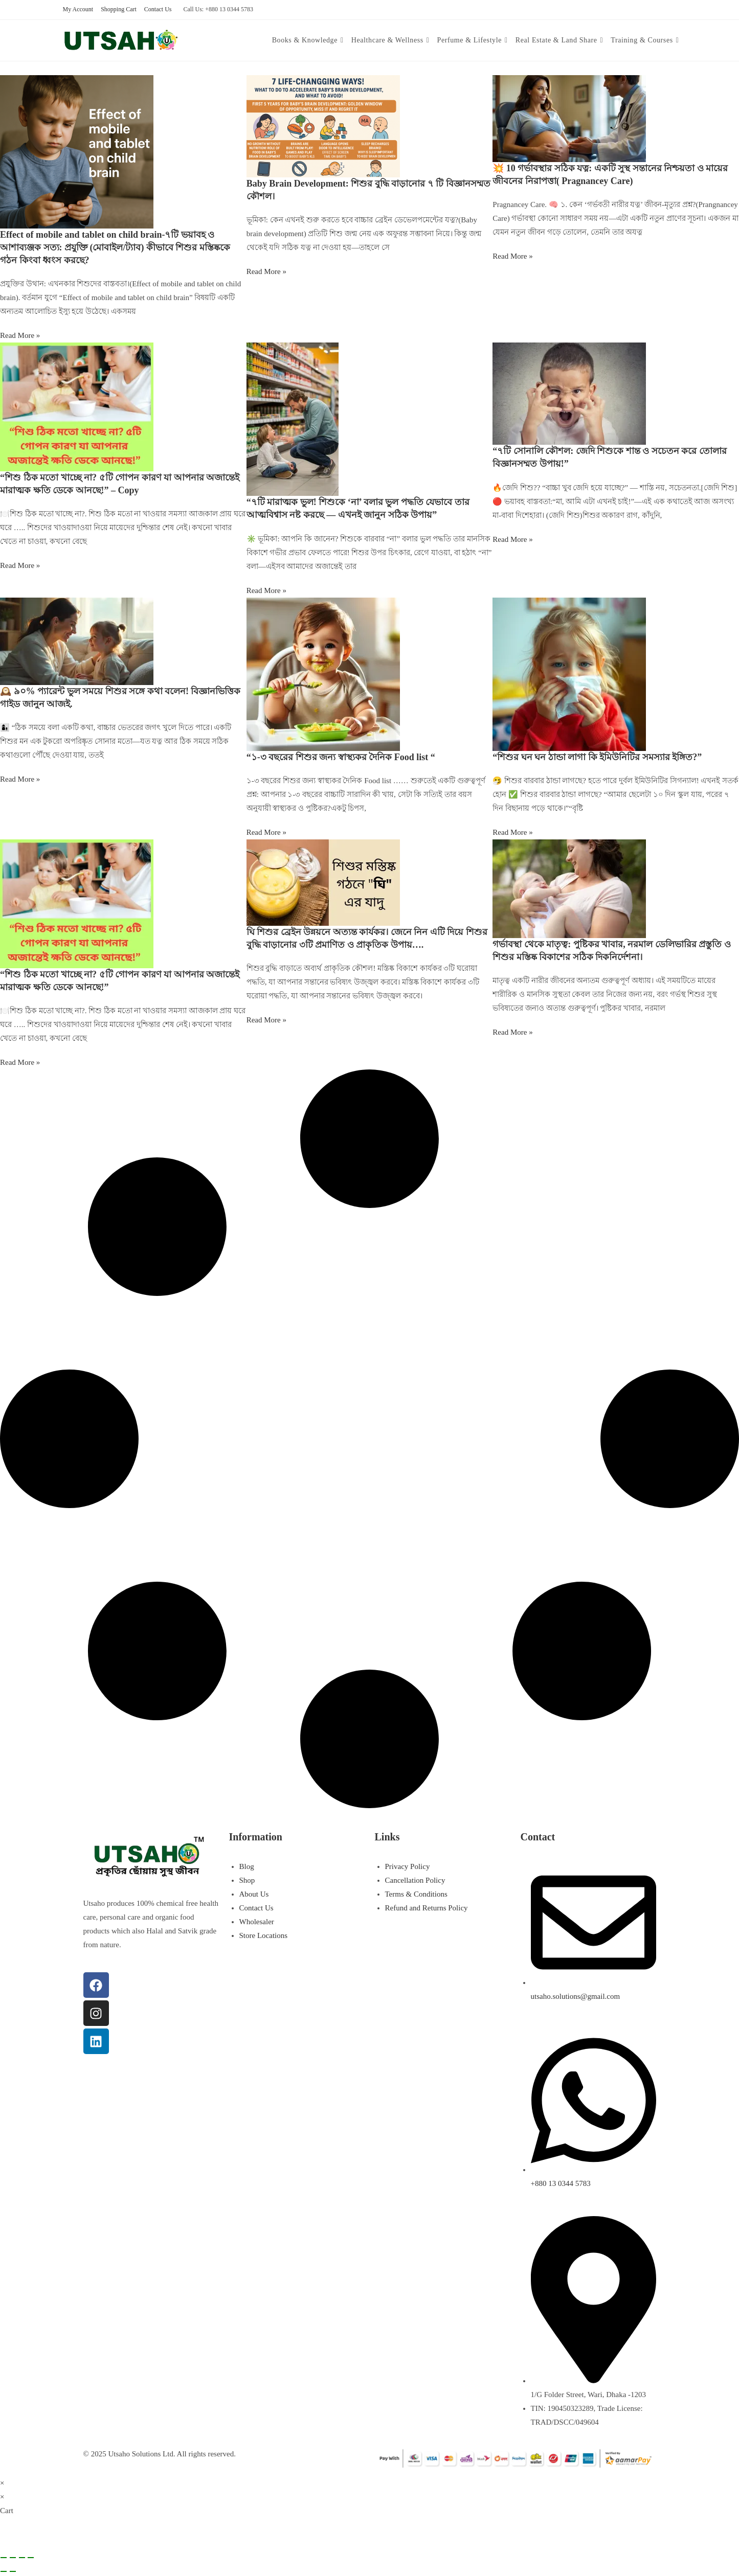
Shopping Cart (119, 9)
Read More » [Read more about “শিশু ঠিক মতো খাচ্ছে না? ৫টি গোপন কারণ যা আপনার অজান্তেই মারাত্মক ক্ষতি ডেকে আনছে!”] (20, 1062)
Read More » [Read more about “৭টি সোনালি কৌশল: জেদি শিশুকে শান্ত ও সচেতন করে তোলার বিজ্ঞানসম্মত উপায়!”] (512, 539)
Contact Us (158, 9)
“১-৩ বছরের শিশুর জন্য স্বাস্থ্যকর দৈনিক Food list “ (341, 757)
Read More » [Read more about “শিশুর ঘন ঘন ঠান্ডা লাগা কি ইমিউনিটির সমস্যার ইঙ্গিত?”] (512, 832)
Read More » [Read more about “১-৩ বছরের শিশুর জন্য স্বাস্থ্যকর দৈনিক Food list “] (266, 832)
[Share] (22, 2558)
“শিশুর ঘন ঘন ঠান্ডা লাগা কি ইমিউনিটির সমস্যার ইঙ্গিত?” (597, 757)
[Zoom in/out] (3, 2558)
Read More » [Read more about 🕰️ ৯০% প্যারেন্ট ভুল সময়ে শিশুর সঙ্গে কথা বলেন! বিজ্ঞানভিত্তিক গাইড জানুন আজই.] (20, 779)
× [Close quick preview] (2, 2483)
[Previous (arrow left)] (3, 2571)
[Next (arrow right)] (12, 2571)
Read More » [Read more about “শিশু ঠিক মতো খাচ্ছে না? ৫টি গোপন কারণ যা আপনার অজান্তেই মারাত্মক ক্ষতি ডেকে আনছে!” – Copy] (20, 565)
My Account (78, 9)
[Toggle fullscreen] (12, 2558)
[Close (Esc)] (30, 2558)
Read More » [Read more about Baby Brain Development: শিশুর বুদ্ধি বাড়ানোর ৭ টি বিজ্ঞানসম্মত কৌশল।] (266, 271)
